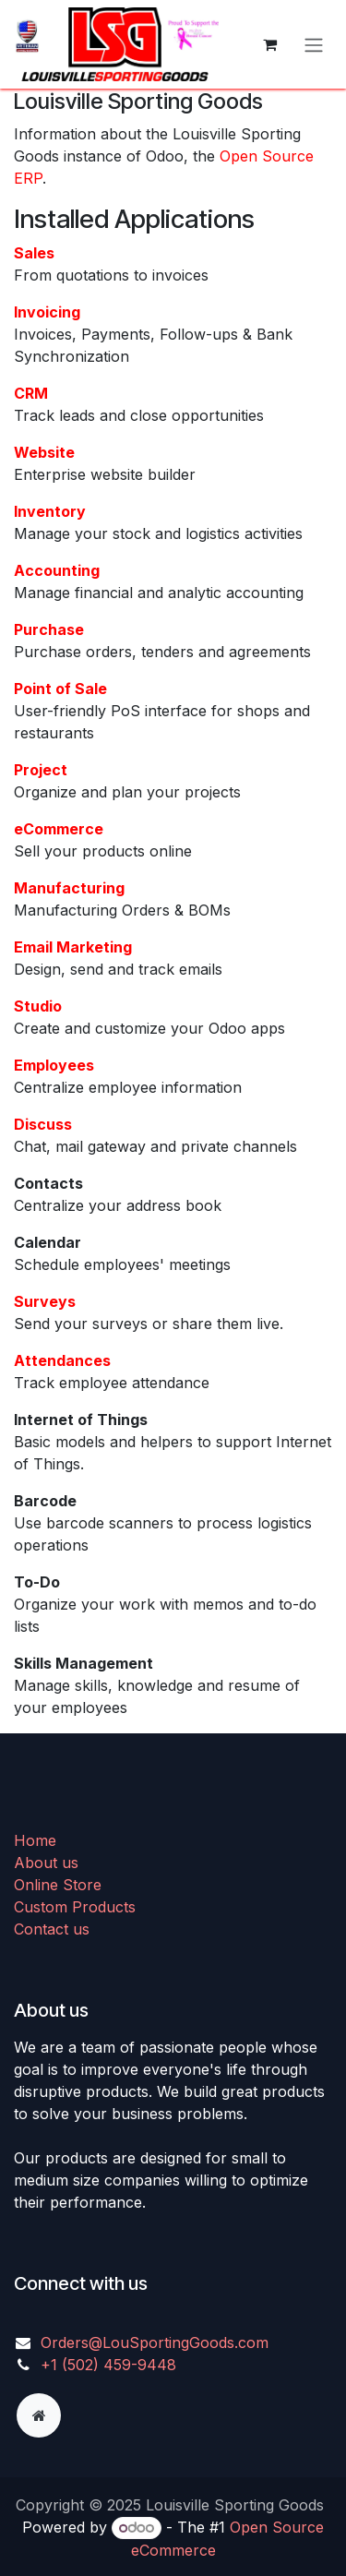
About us (46, 1862)
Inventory (50, 511)
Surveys (45, 1301)
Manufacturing (69, 888)
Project (40, 770)
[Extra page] (39, 2415)
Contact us (51, 1929)
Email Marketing (73, 947)
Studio (38, 1006)
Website (44, 452)
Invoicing (47, 312)
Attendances (62, 1360)
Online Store (57, 1884)
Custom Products (75, 1907)
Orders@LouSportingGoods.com (154, 2342)
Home (35, 1840)
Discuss (43, 1124)
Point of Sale (60, 688)
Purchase (49, 629)
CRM (31, 393)
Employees (54, 1065)
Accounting (57, 570)
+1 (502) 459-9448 (108, 2364)
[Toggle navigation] (313, 44)
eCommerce (58, 829)
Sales (34, 253)
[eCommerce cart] (269, 44)
